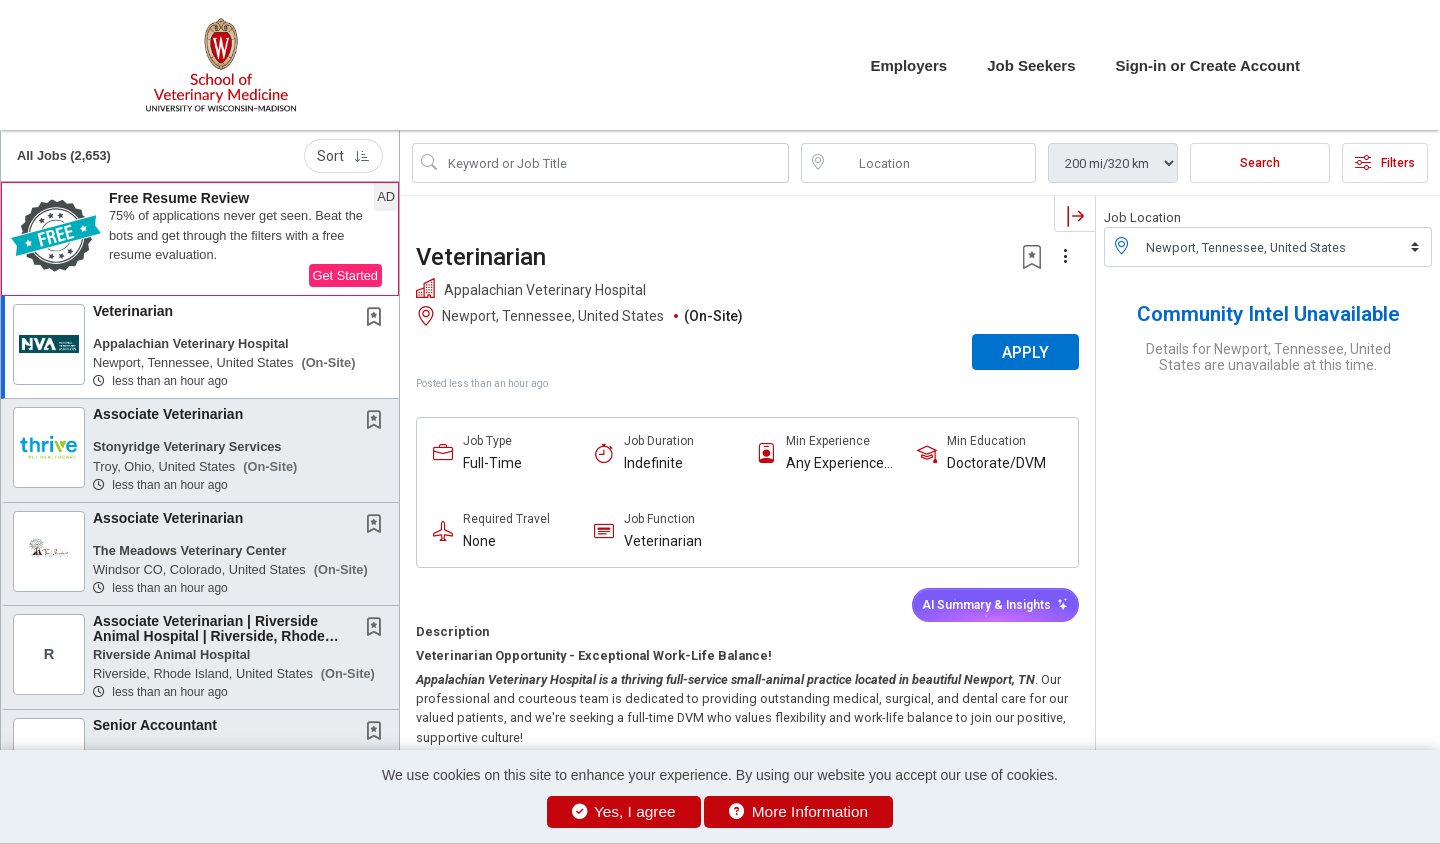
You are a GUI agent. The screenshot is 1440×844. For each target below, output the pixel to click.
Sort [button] (343, 156)
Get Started (345, 275)
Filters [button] (1385, 163)
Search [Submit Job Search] (1260, 163)
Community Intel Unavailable (1268, 314)
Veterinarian (133, 311)
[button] (200, 239)
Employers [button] (908, 65)
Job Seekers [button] (1031, 65)
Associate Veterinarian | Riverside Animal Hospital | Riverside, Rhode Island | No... (209, 636)
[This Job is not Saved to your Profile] (378, 319)
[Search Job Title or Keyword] (614, 163)
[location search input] (932, 163)
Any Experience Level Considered (840, 463)
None (479, 541)
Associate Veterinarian (168, 414)
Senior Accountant (155, 725)
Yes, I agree (624, 811)
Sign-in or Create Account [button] (1208, 65)
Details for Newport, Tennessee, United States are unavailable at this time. (1268, 357)
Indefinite (653, 463)
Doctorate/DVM (996, 463)
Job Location (1142, 217)
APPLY (1025, 352)
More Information (798, 811)
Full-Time (492, 463)
